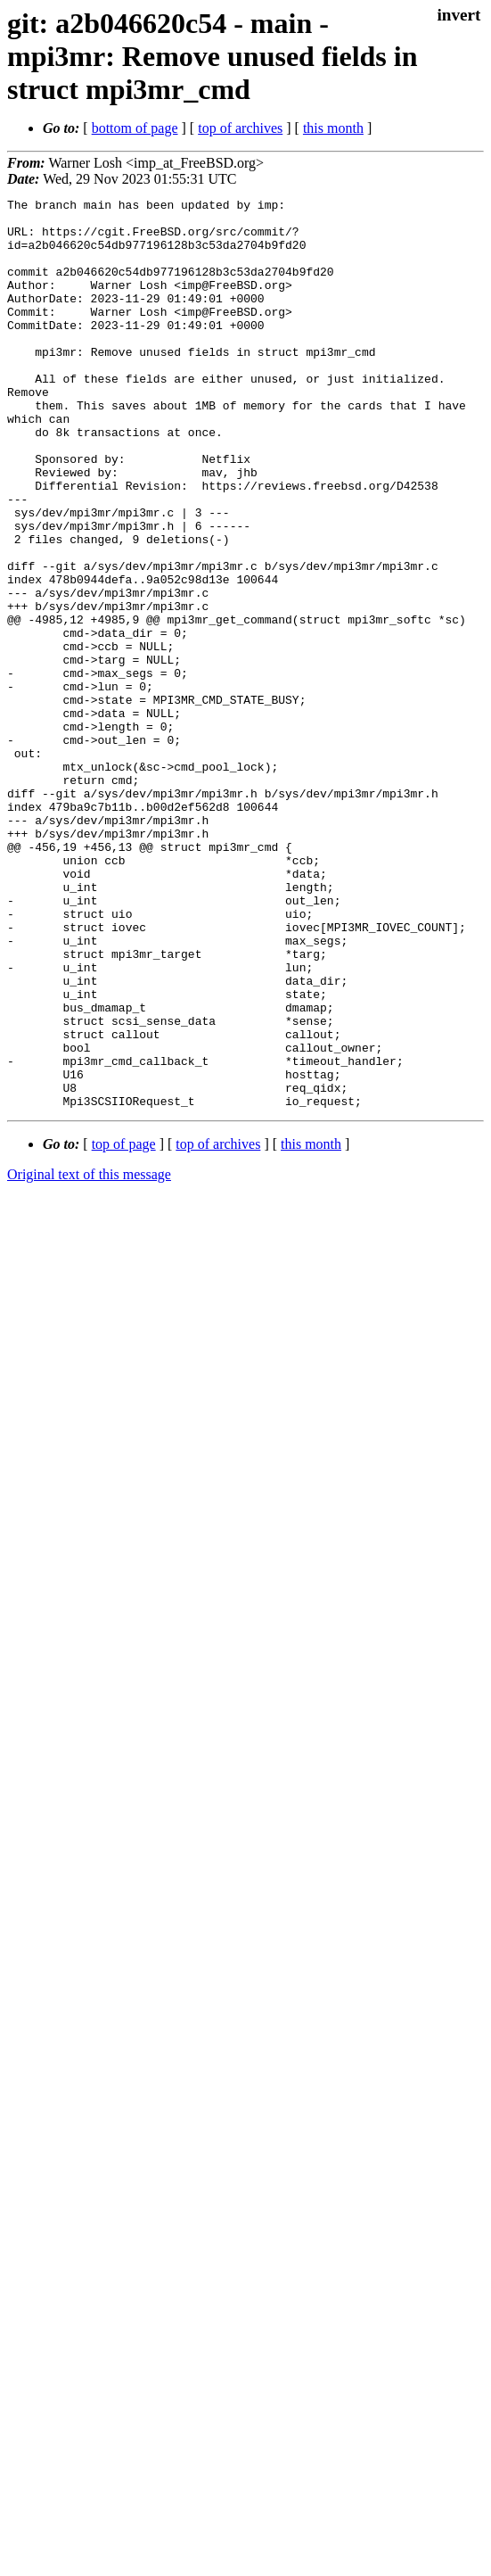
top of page (124, 1325)
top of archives (240, 128)
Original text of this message (89, 1356)
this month (333, 128)
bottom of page (135, 128)
